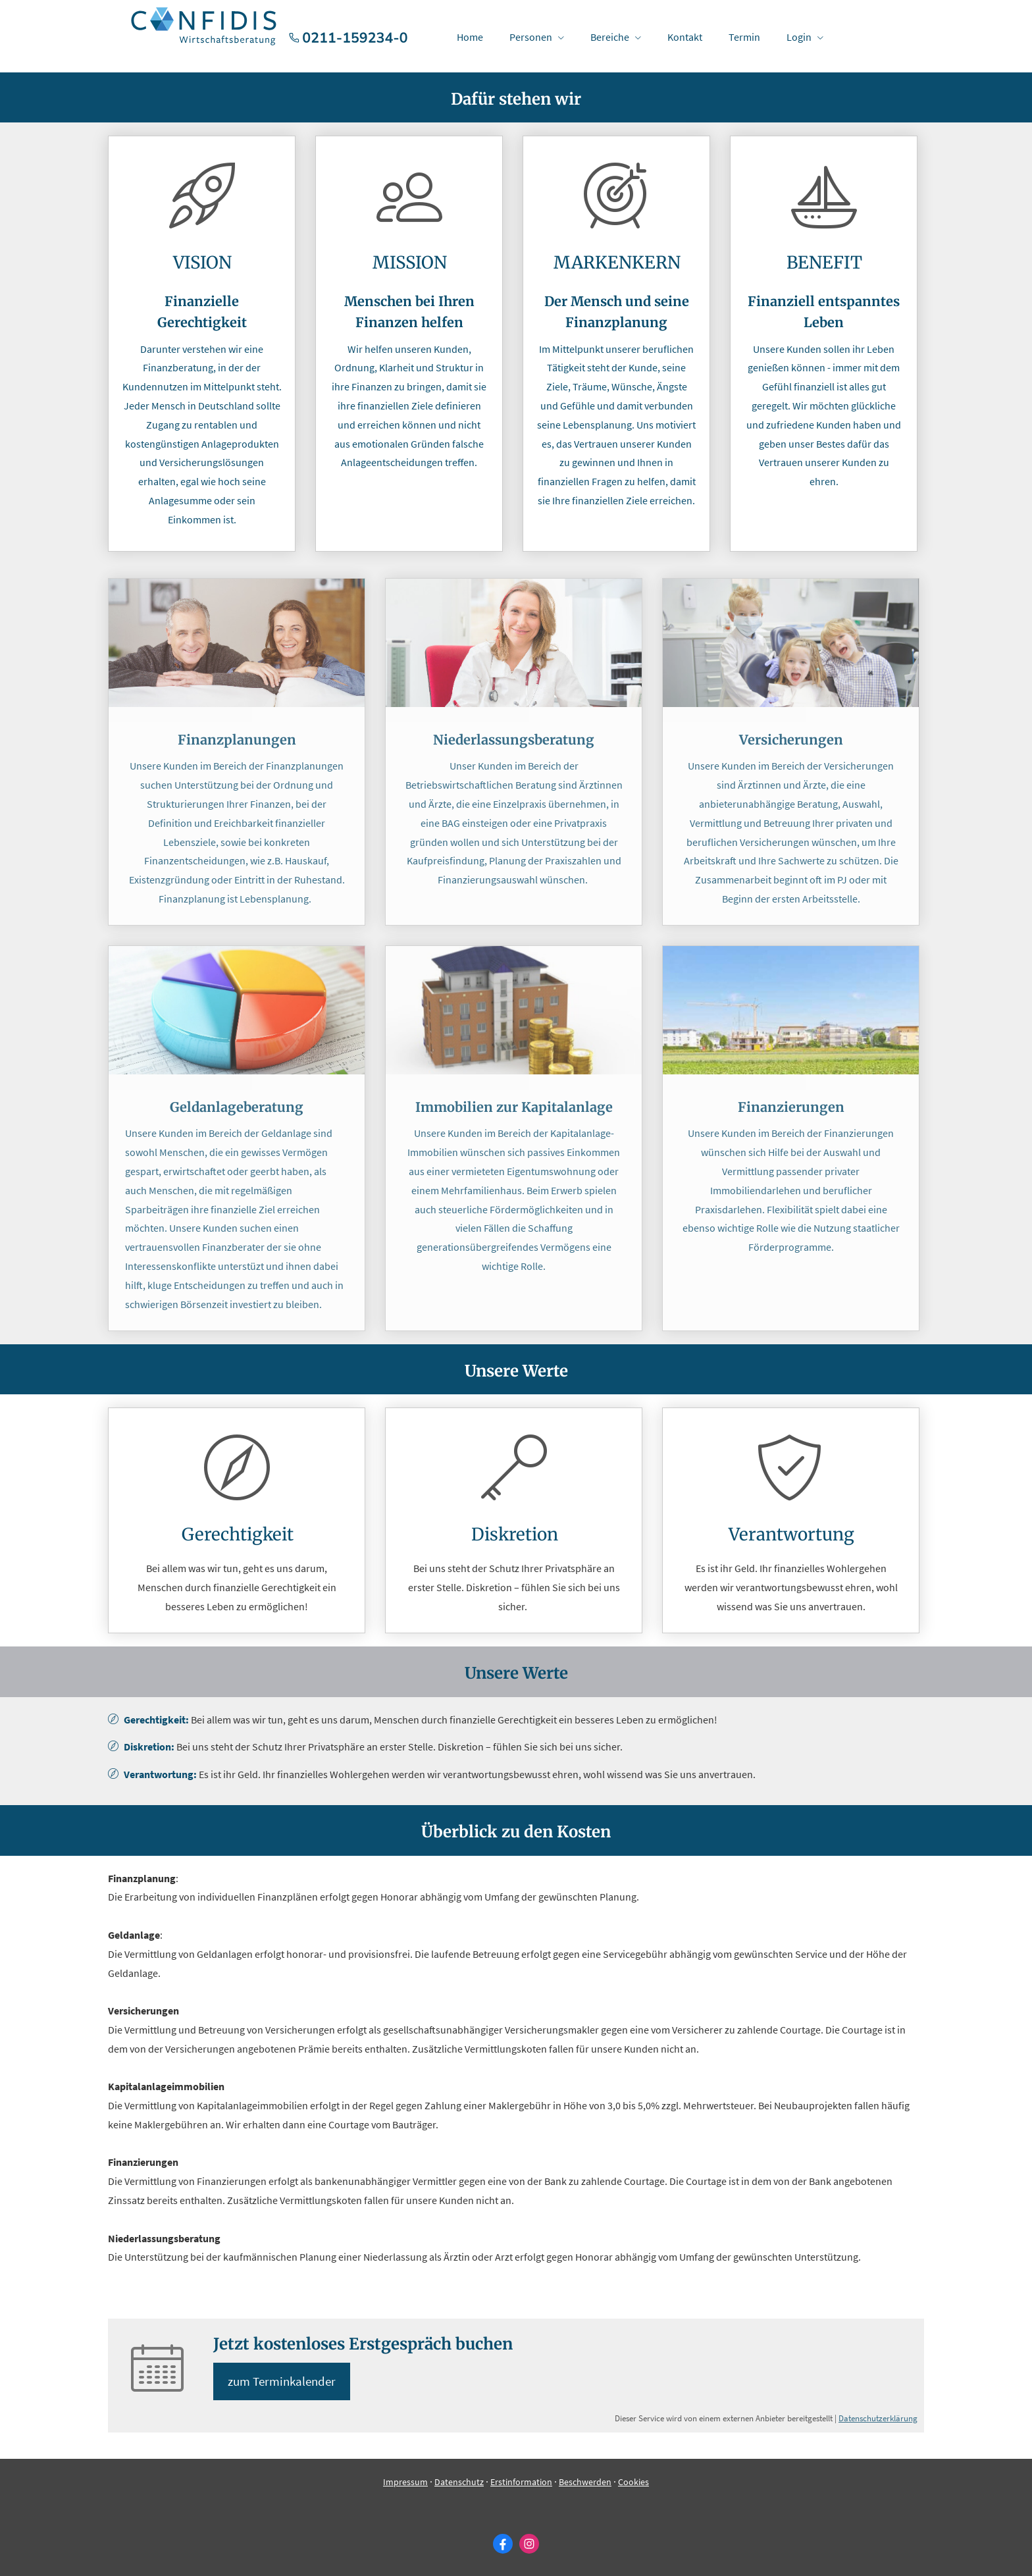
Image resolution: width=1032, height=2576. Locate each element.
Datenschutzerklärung (877, 2418)
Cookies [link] (633, 2482)
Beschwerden (585, 2482)
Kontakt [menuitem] (684, 36)
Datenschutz (459, 2482)
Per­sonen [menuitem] (530, 36)
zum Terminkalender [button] (284, 2382)
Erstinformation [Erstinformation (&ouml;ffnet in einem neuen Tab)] (521, 2482)
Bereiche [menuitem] (609, 36)
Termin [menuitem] (744, 36)
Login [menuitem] (799, 36)
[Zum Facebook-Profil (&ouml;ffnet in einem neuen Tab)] (503, 2544)
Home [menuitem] (470, 36)
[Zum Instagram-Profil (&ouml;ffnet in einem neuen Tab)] (529, 2544)
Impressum (405, 2482)
